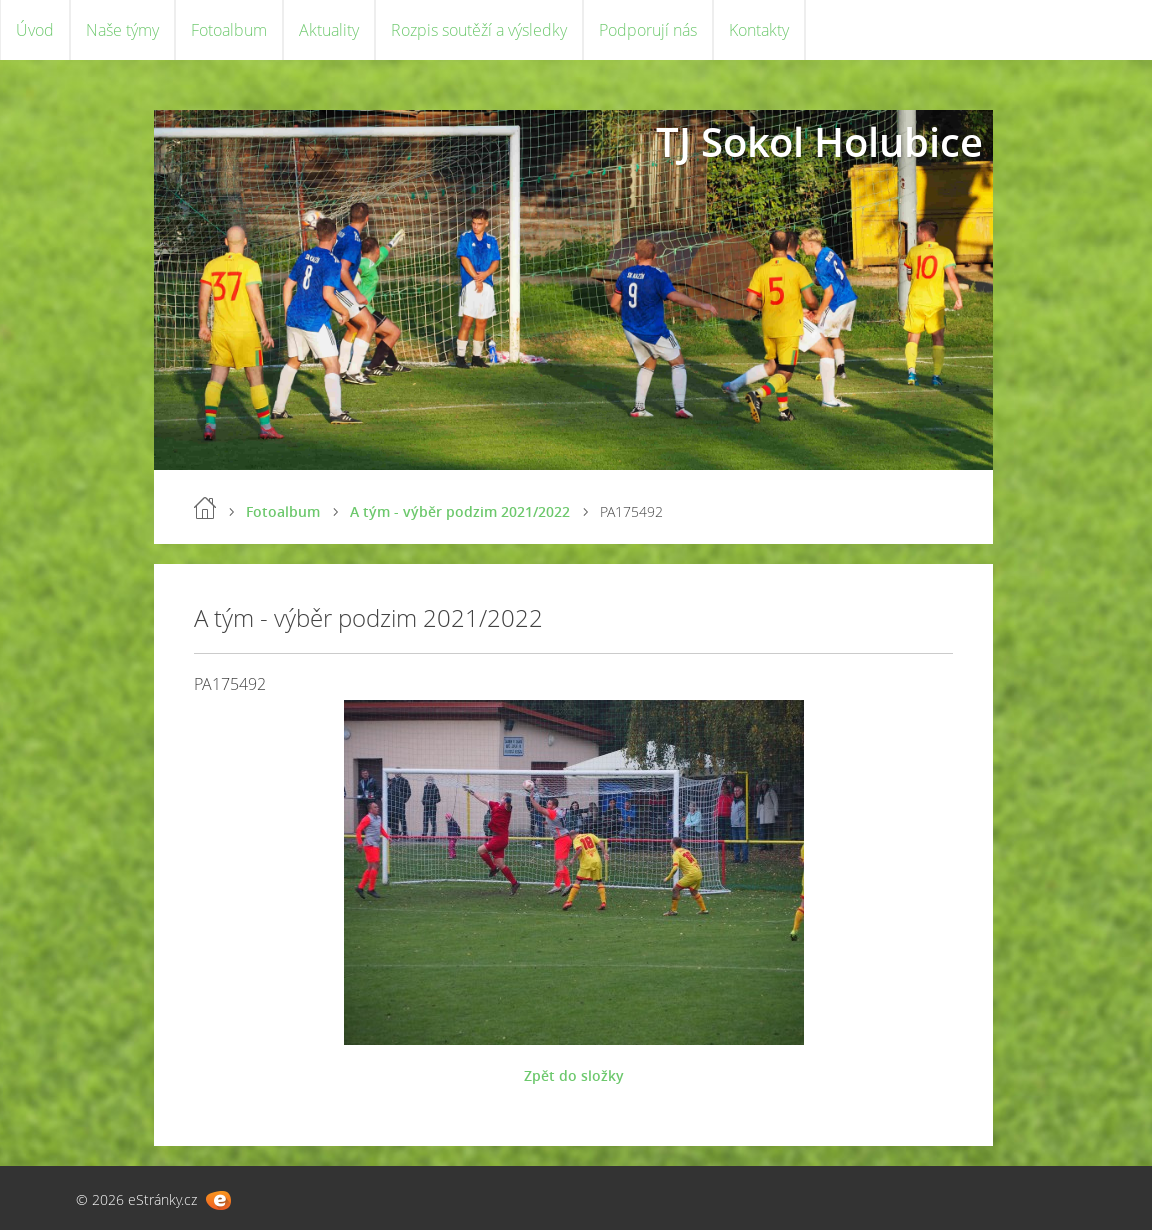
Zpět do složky (574, 1075)
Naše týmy (122, 30)
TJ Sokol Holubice (819, 141)
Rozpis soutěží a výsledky (479, 30)
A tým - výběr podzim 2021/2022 (460, 511)
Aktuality (329, 30)
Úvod (35, 30)
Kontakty (759, 30)
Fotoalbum (229, 30)
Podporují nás (648, 30)
